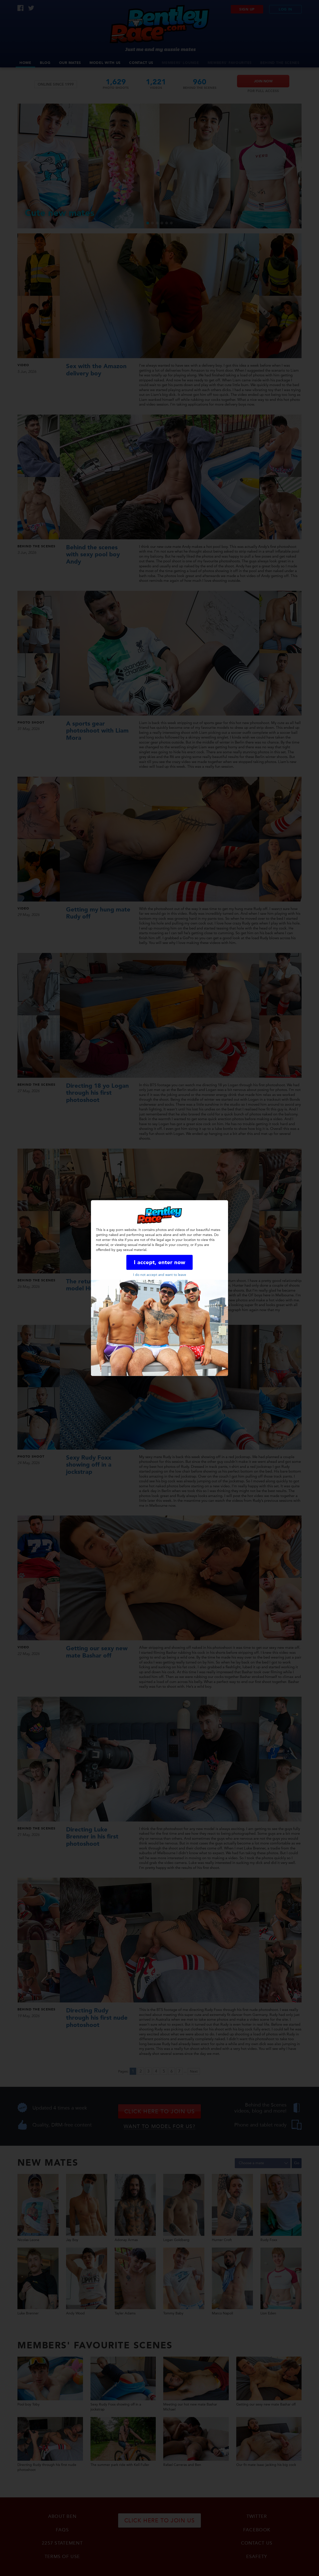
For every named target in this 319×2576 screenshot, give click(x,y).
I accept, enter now (159, 1262)
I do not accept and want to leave (159, 1275)
